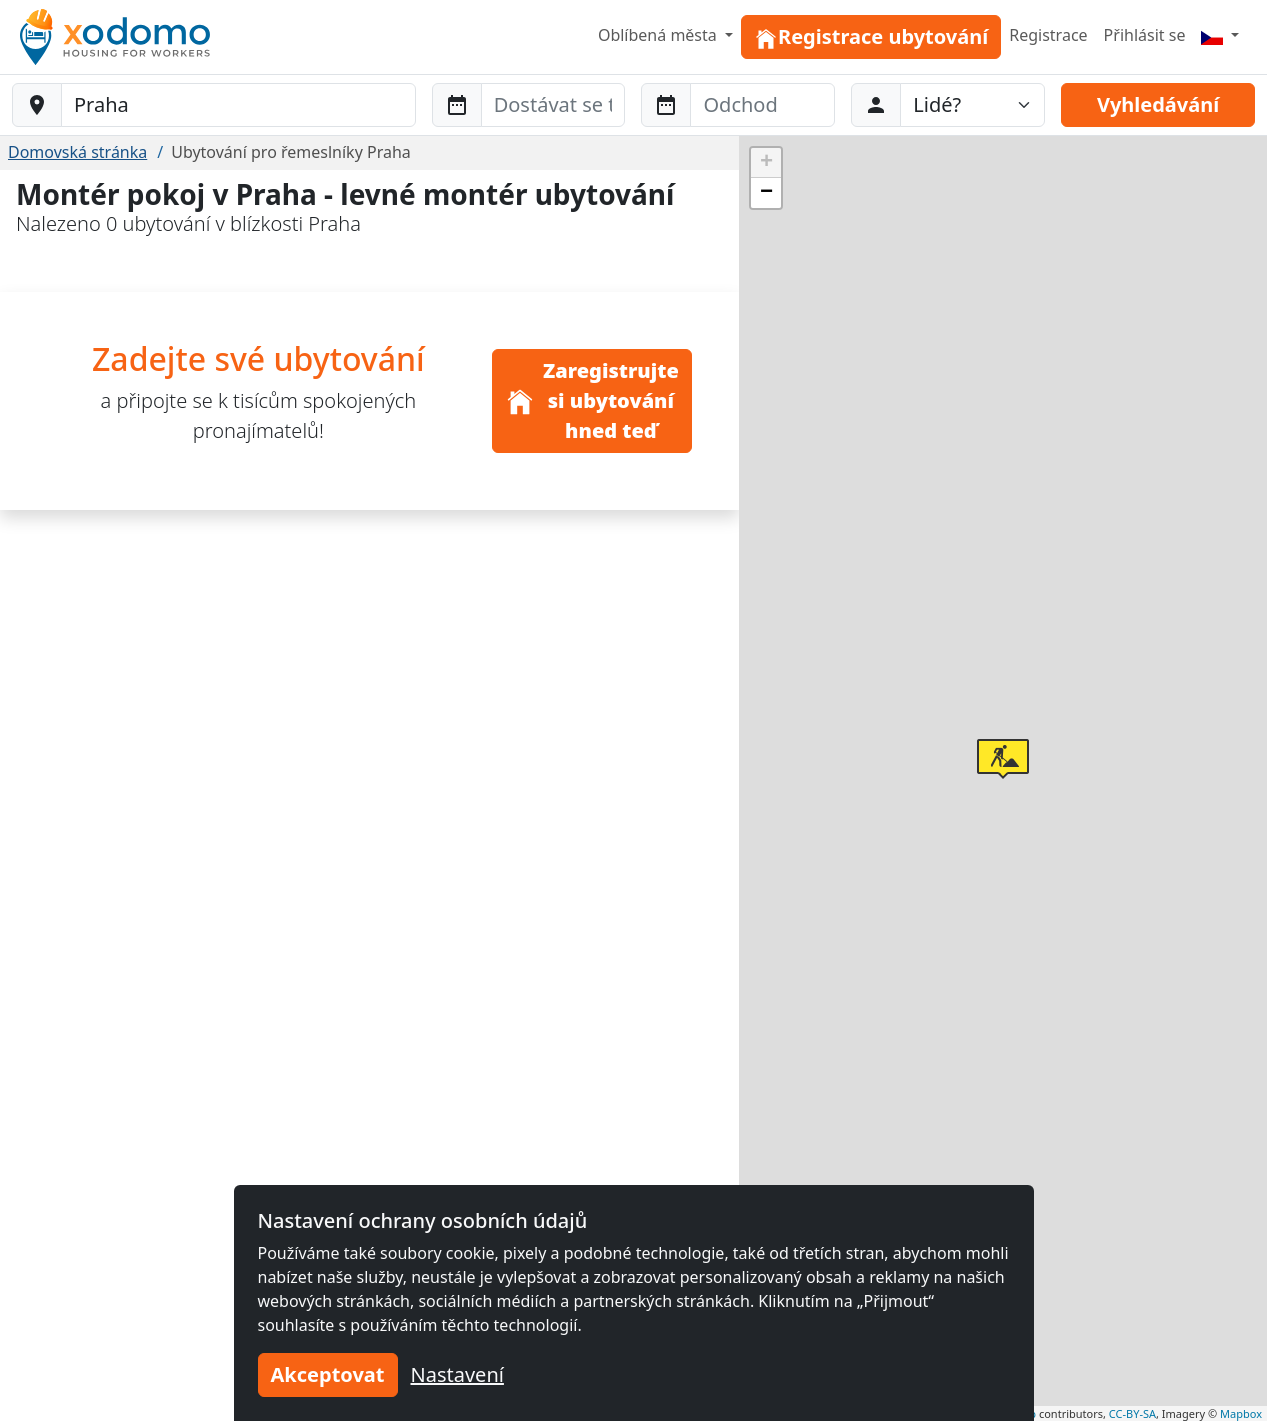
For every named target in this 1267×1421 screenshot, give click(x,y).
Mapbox (1241, 1413)
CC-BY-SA (1132, 1413)
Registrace (1048, 35)
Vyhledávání (1158, 104)
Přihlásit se (1145, 35)
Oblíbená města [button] (659, 35)
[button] (1003, 759)
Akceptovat (328, 1374)
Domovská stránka (77, 152)
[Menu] (1220, 35)
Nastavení (457, 1374)
